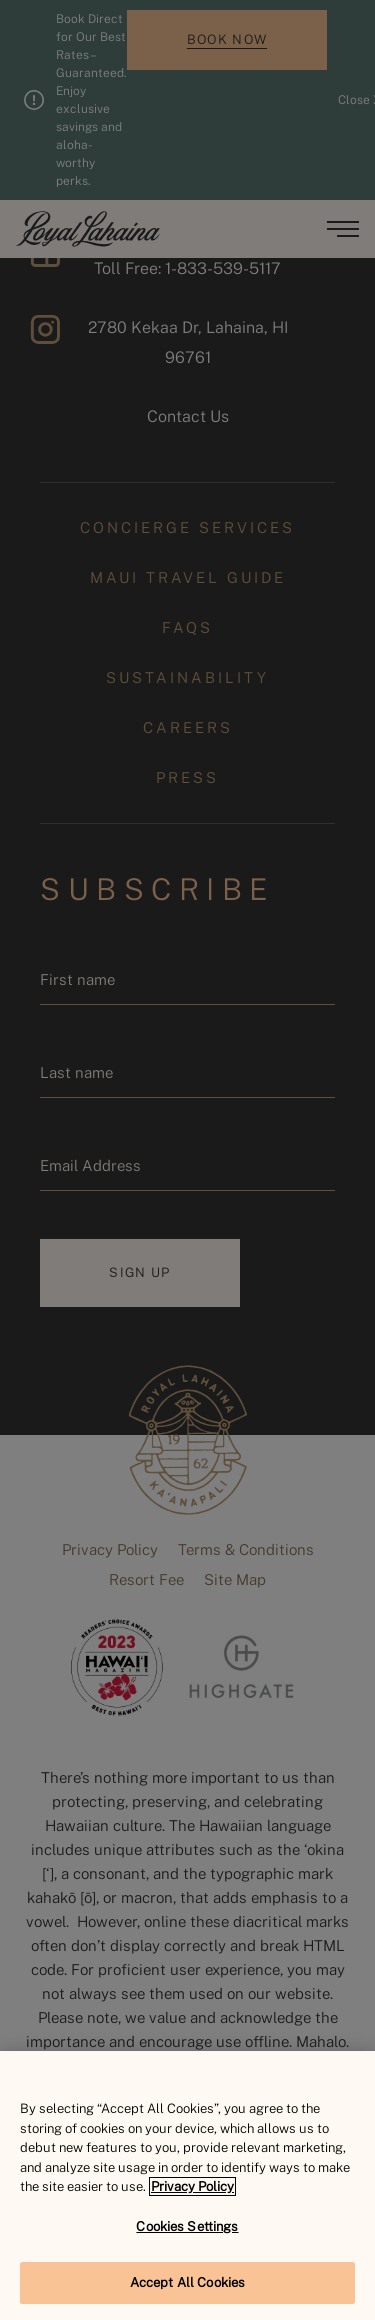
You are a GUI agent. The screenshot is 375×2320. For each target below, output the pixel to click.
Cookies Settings (187, 2226)
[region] (187, 2185)
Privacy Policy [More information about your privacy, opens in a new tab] (192, 2186)
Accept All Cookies (187, 2282)
